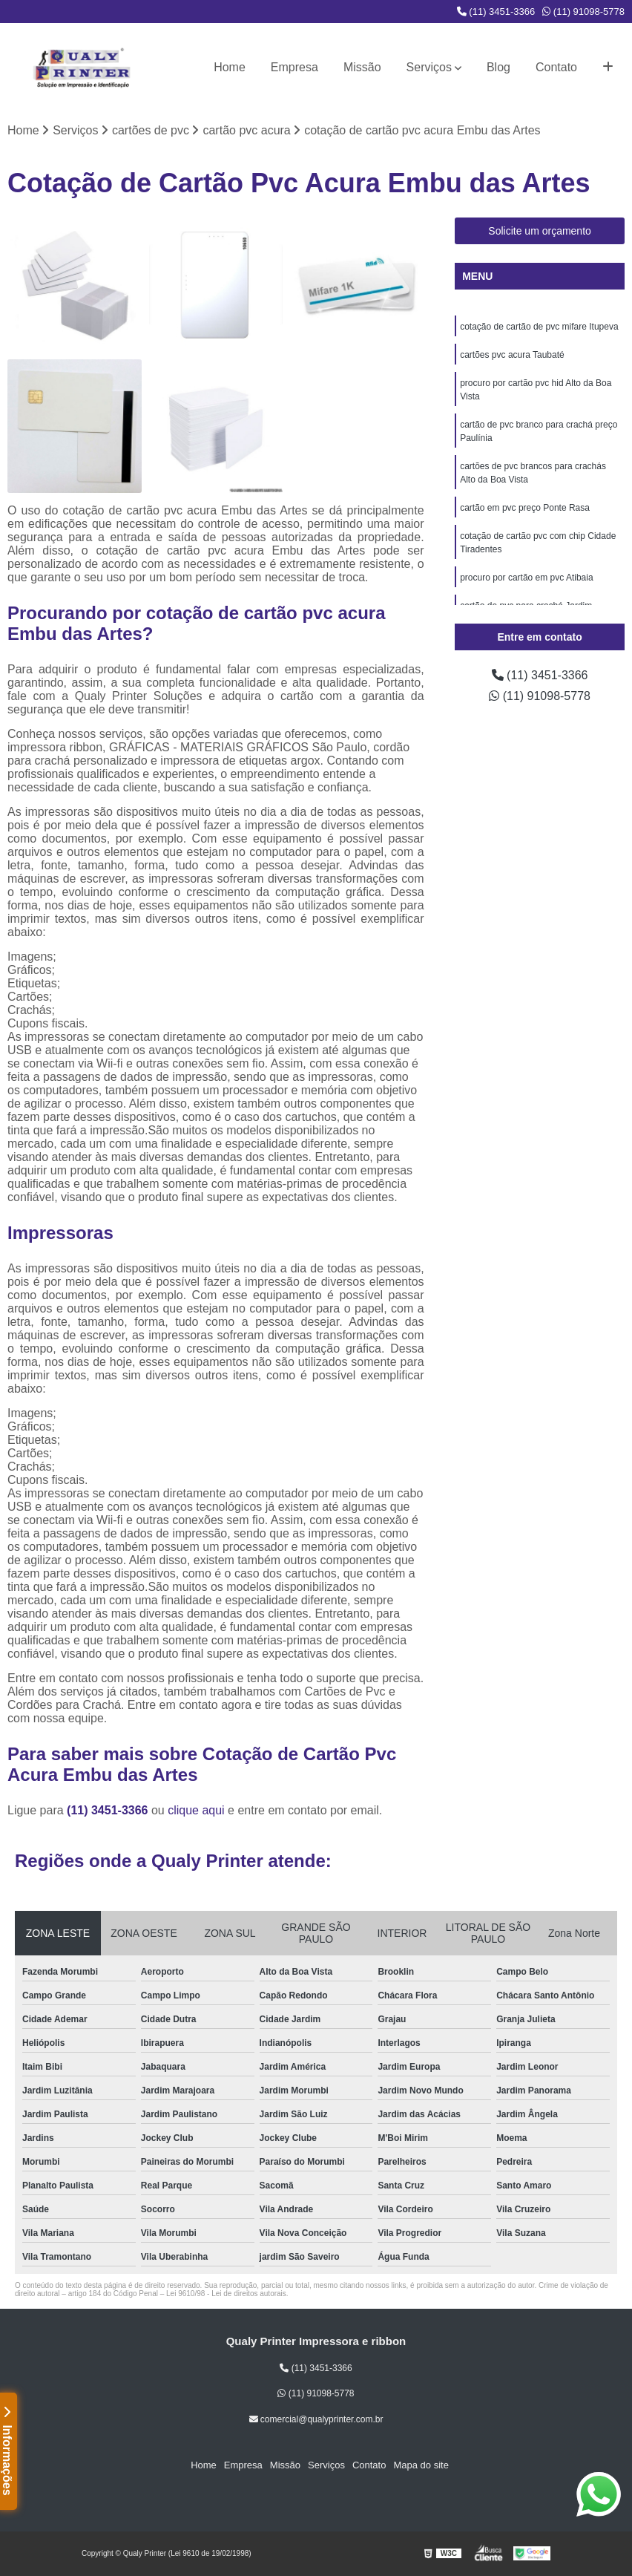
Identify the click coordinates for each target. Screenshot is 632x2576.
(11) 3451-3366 (496, 11)
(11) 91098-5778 (583, 11)
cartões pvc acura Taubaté (512, 355)
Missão (362, 67)
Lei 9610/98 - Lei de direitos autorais (226, 2293)
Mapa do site (420, 2465)
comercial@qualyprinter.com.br (316, 2419)
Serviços (429, 67)
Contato (556, 67)
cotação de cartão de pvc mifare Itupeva (539, 326)
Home (230, 67)
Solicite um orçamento (539, 231)
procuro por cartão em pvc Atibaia (526, 577)
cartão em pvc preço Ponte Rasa (525, 508)
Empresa (294, 67)
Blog (498, 67)
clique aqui (196, 1810)
